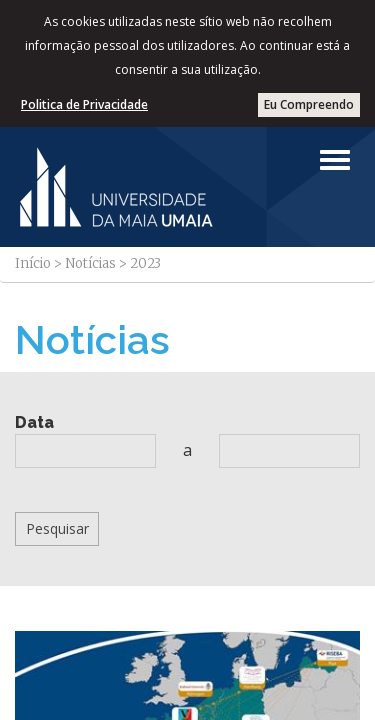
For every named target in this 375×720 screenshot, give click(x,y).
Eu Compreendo (309, 104)
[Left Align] (335, 160)
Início (33, 263)
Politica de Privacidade (84, 104)
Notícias (90, 263)
